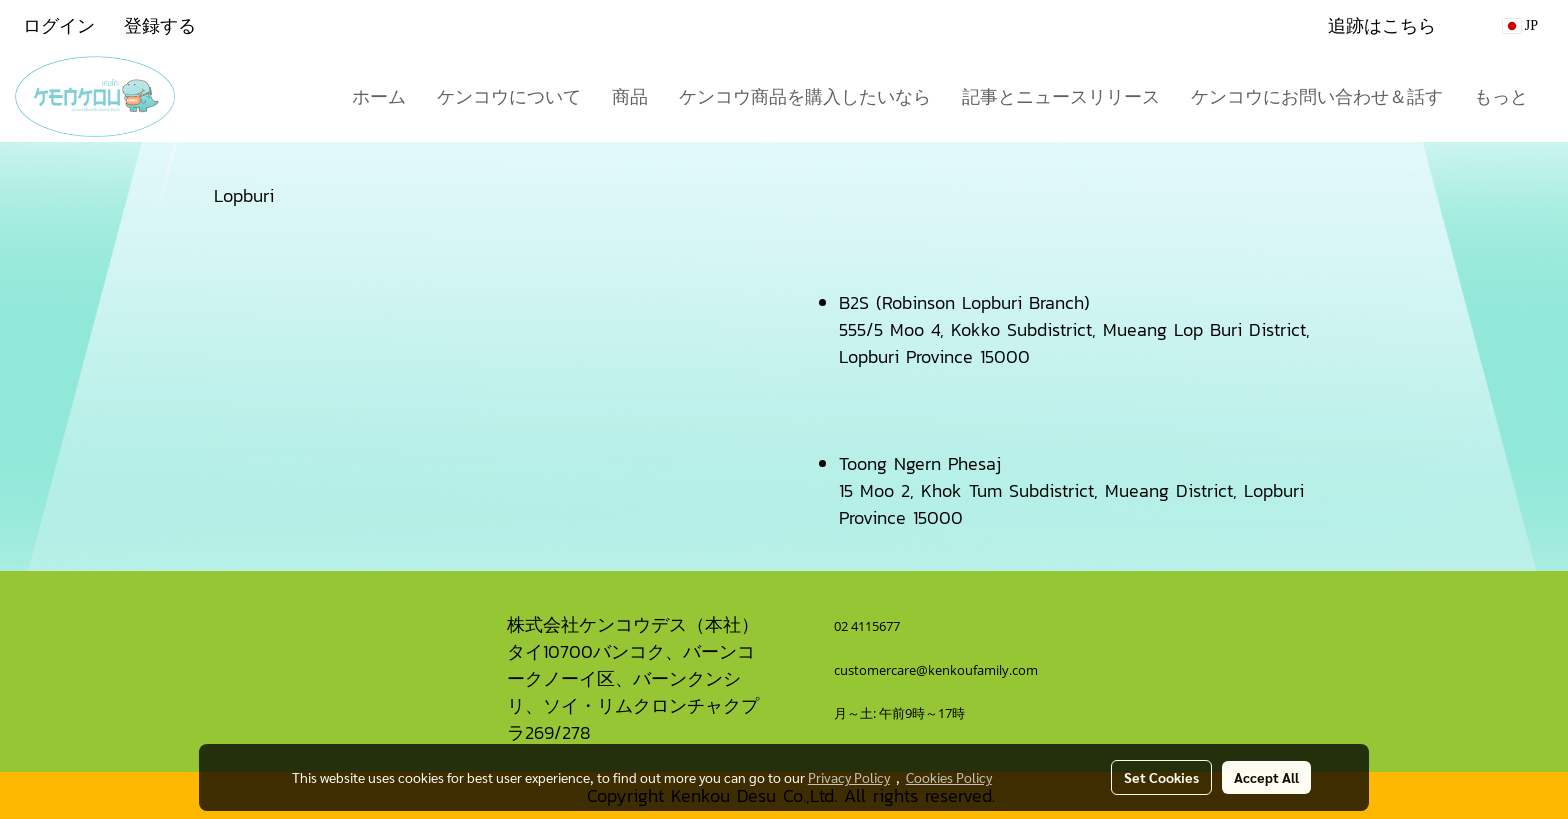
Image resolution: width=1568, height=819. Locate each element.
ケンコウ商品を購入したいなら (805, 96)
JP (1520, 25)
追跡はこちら (1382, 25)
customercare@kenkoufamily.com (936, 670)
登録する (160, 25)
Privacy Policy (849, 777)
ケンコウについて (509, 96)
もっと (1501, 96)
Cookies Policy (949, 777)
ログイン (59, 25)
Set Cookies (1161, 777)
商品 (630, 96)
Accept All (1266, 777)
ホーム (379, 96)
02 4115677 (868, 626)
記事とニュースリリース (1061, 96)
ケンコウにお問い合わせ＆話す (1317, 96)
